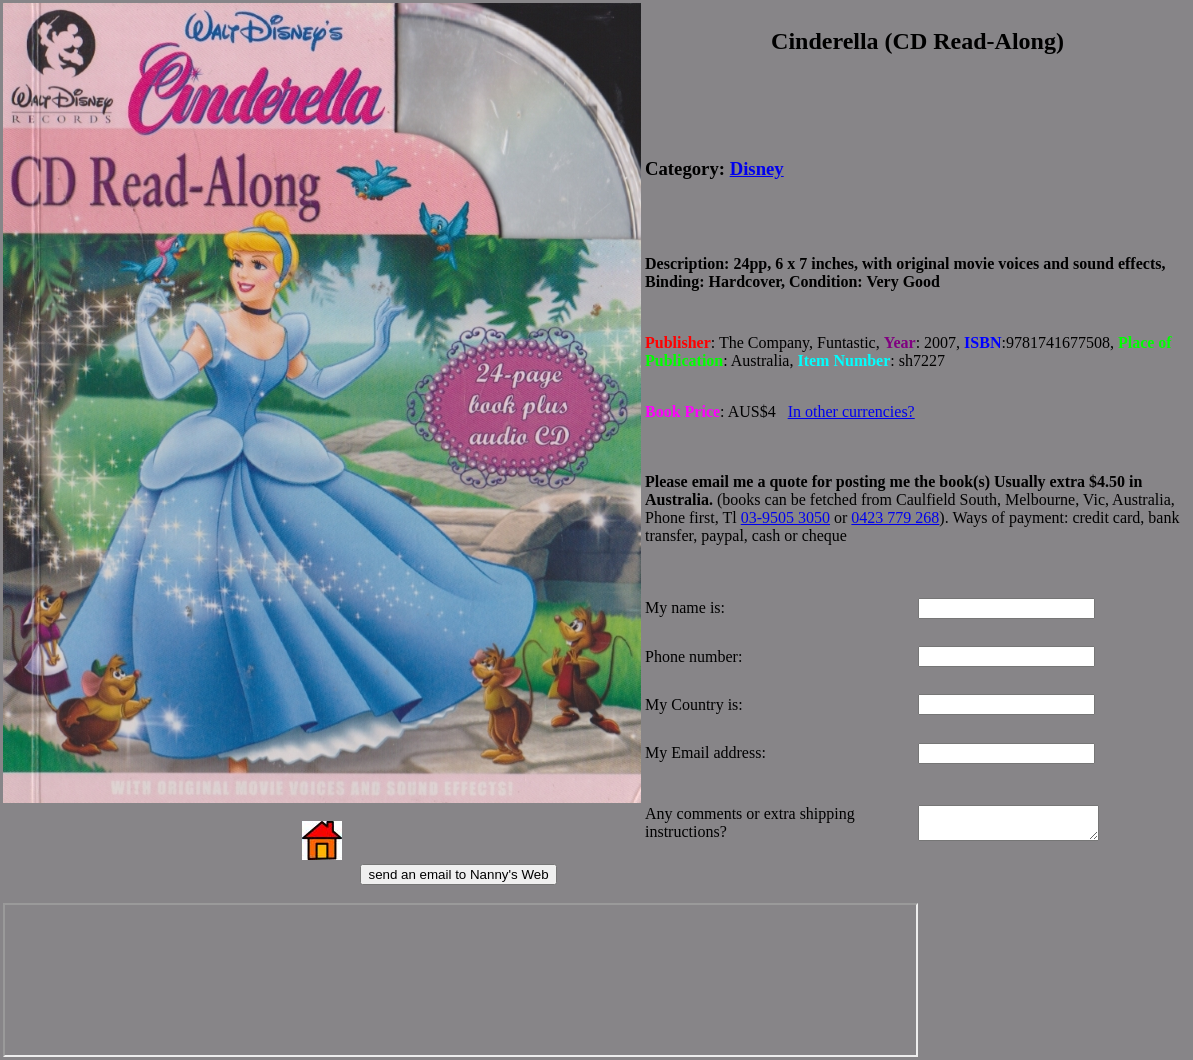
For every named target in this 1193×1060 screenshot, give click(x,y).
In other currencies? (851, 405)
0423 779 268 (895, 510)
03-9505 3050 (785, 510)
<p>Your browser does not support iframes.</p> (451, 980)
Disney (757, 166)
